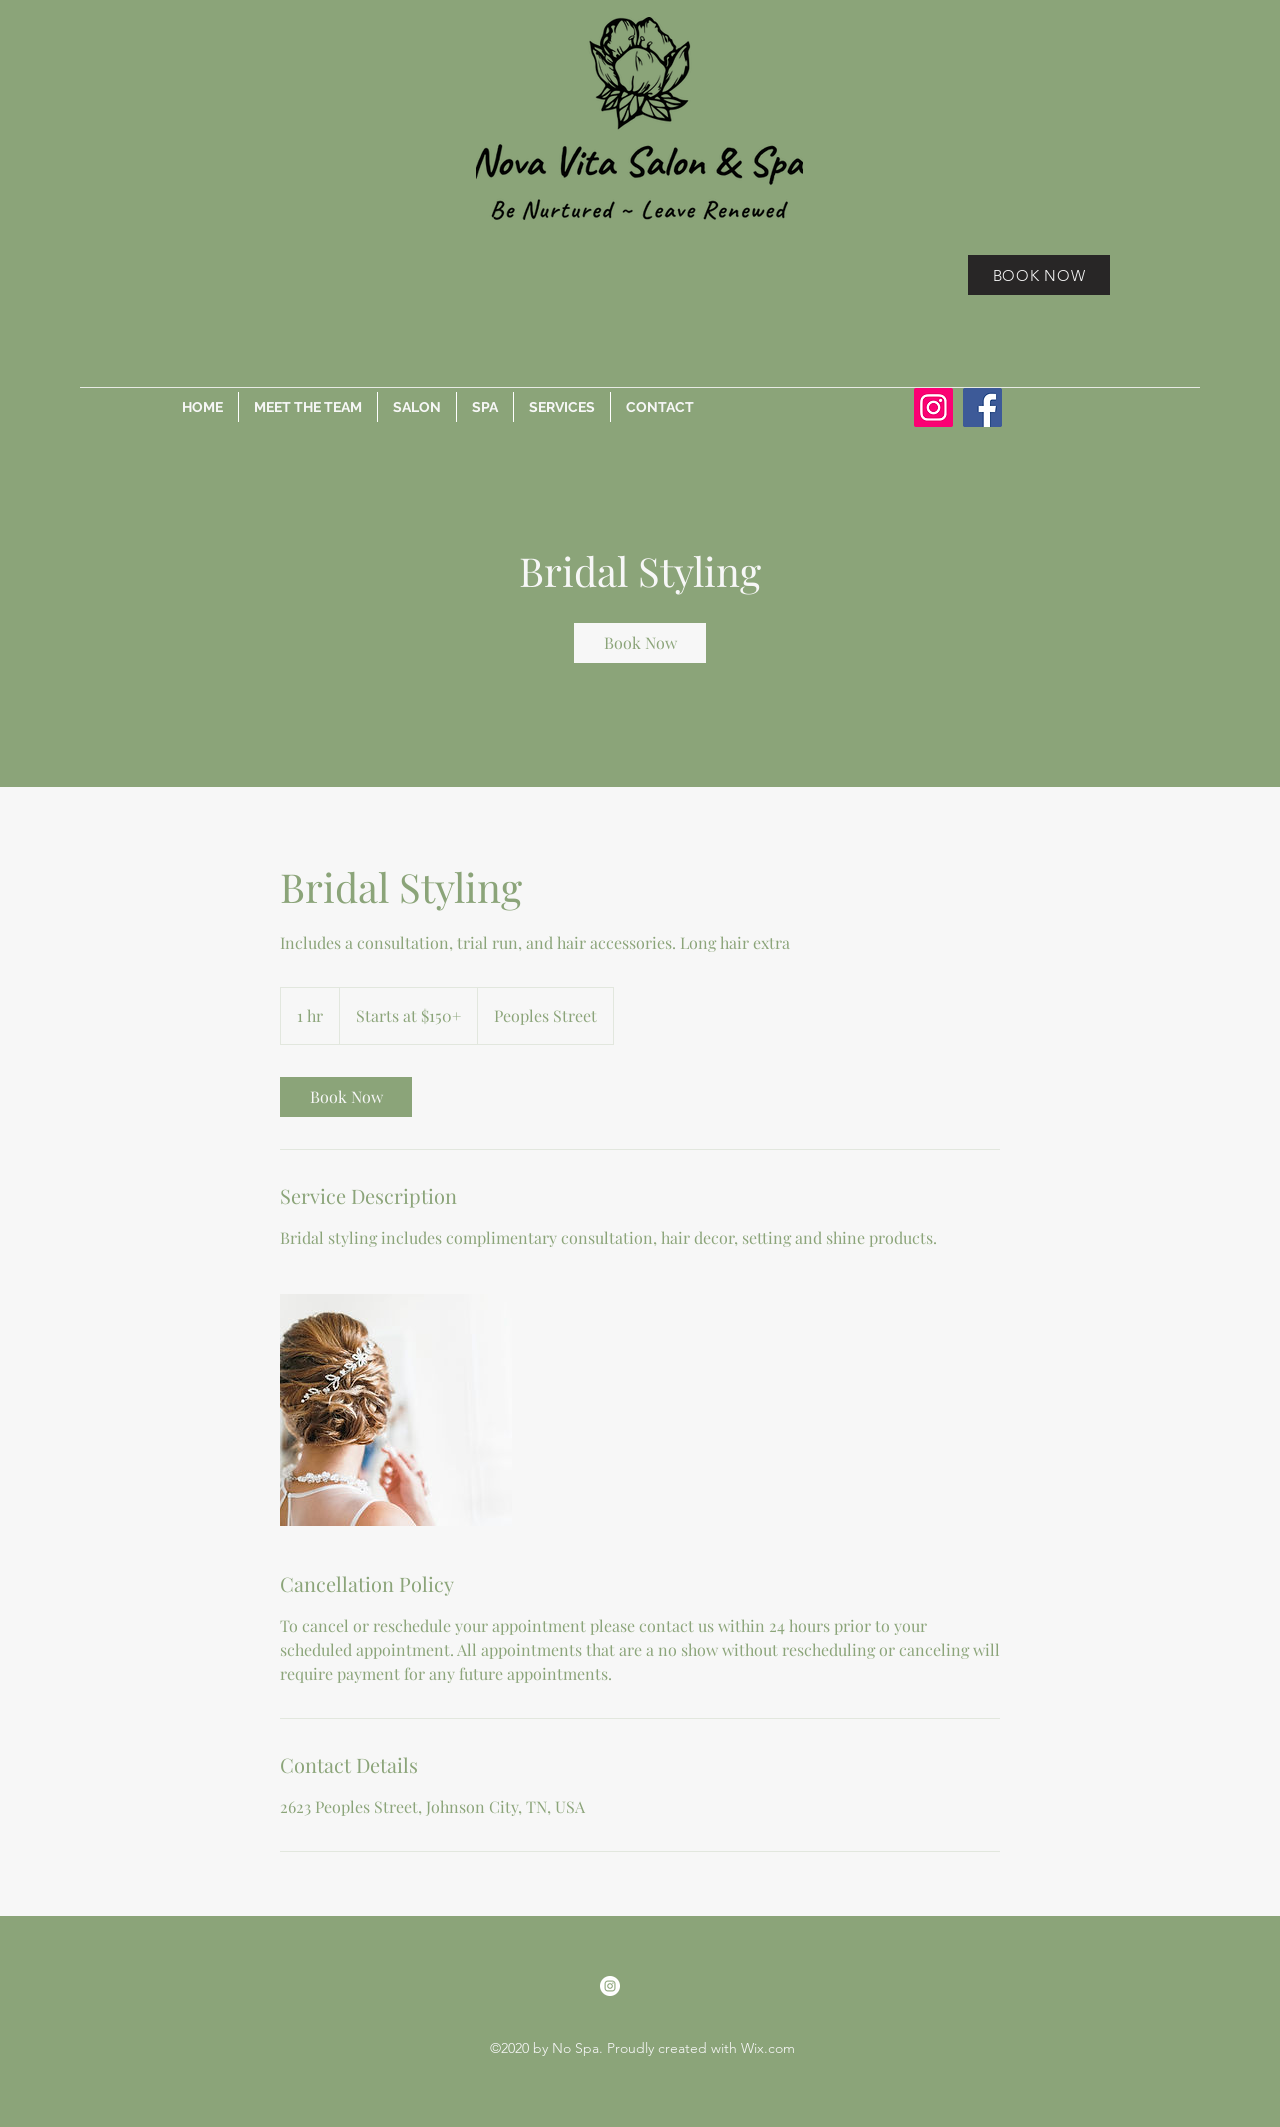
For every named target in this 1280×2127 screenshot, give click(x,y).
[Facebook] (982, 407)
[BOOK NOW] (1039, 275)
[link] (640, 643)
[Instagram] (933, 407)
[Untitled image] (396, 1410)
